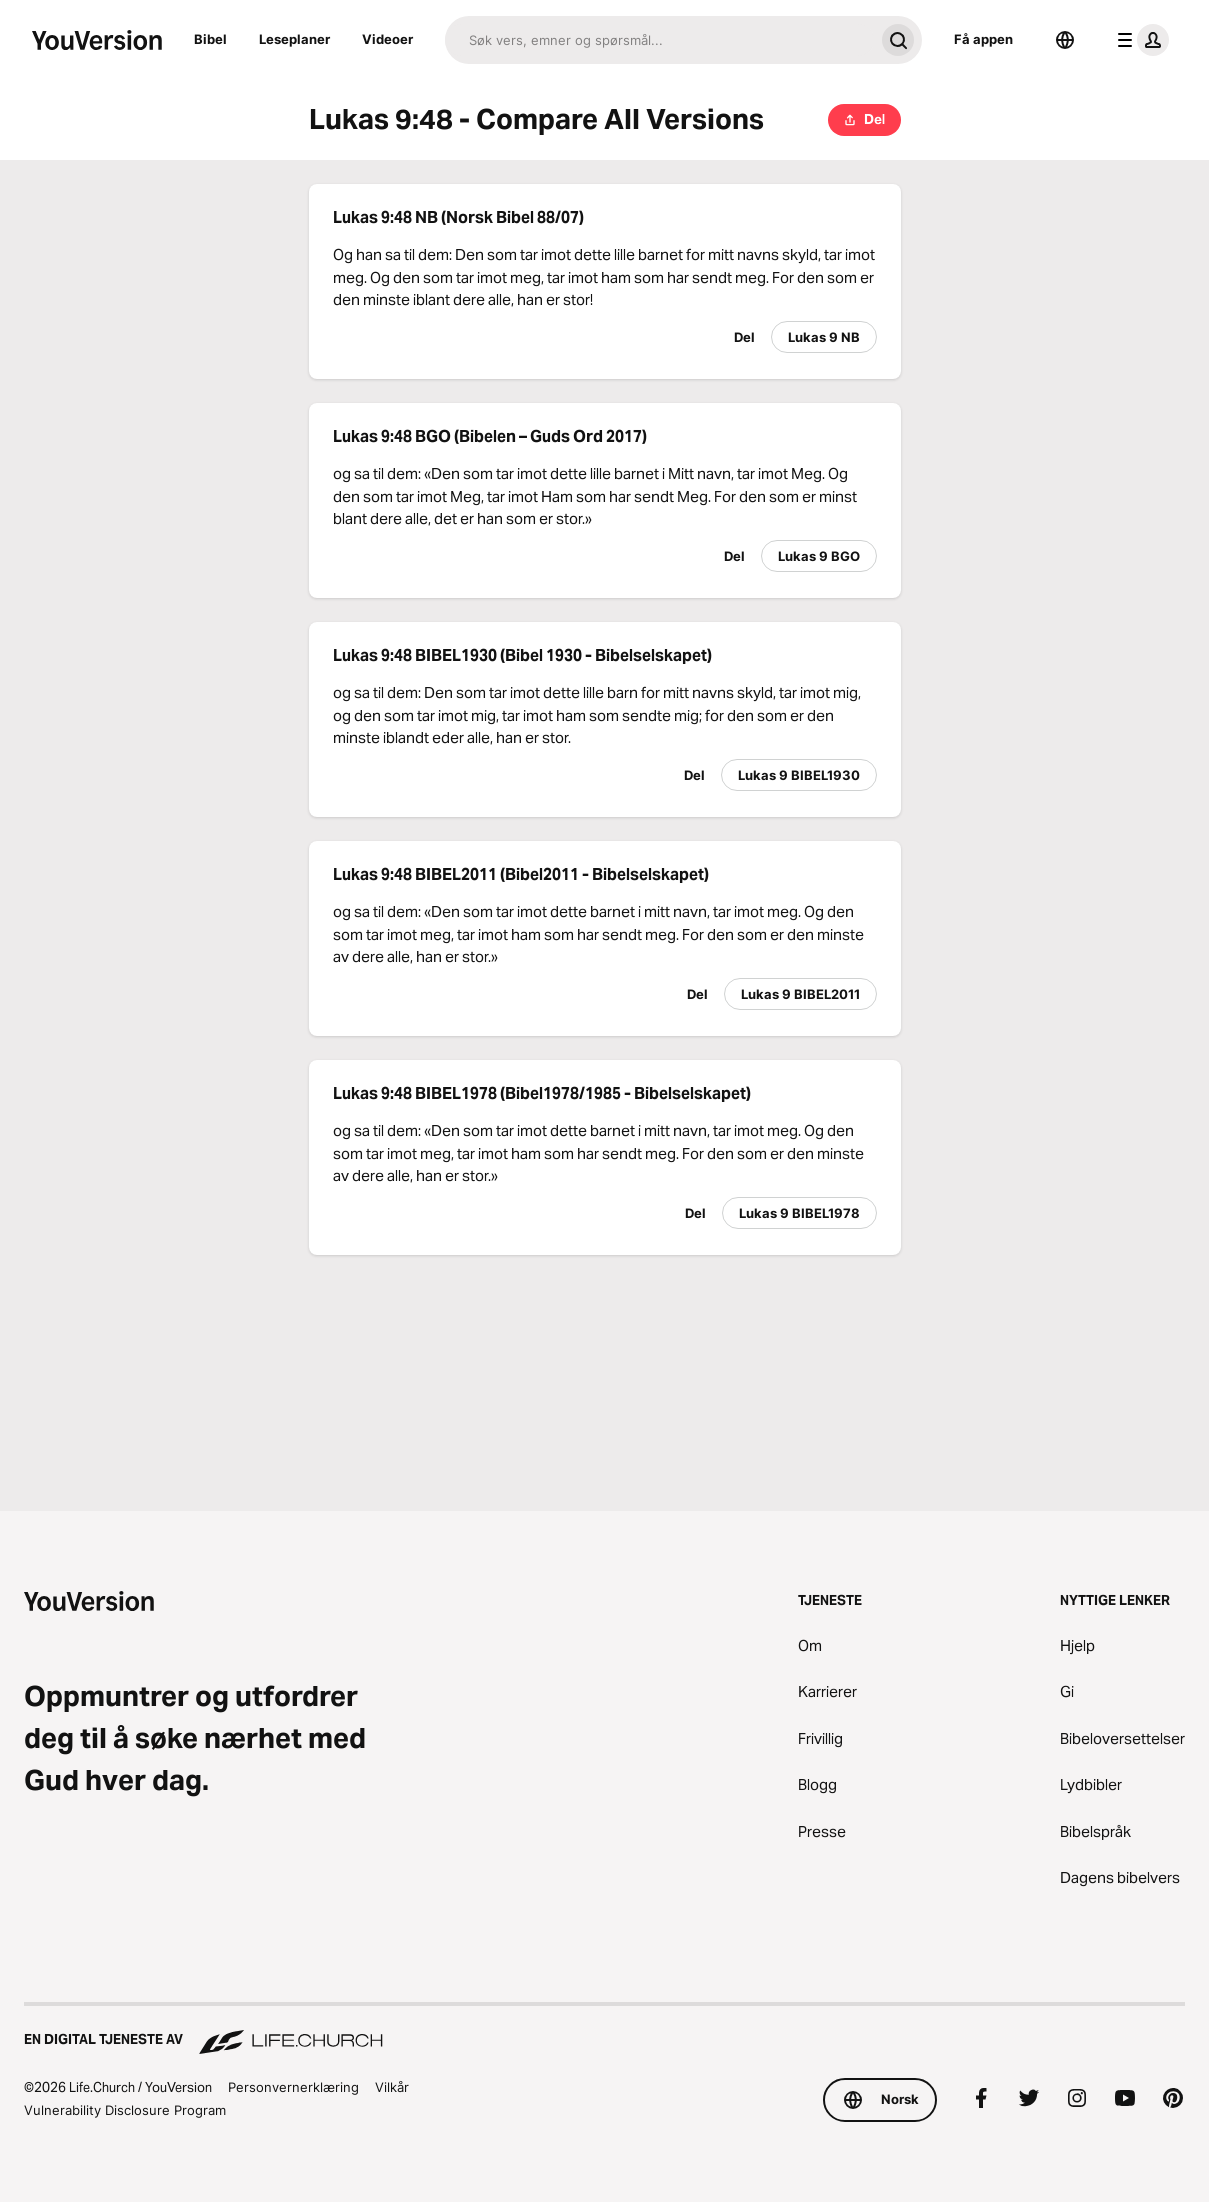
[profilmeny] (1139, 40)
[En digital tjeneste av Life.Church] (604, 2030)
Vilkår (392, 2087)
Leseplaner (294, 39)
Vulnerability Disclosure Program (125, 2110)
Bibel (210, 39)
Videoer (387, 39)
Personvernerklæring (293, 2087)
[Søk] (659, 40)
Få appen (983, 39)
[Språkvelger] (1065, 40)
